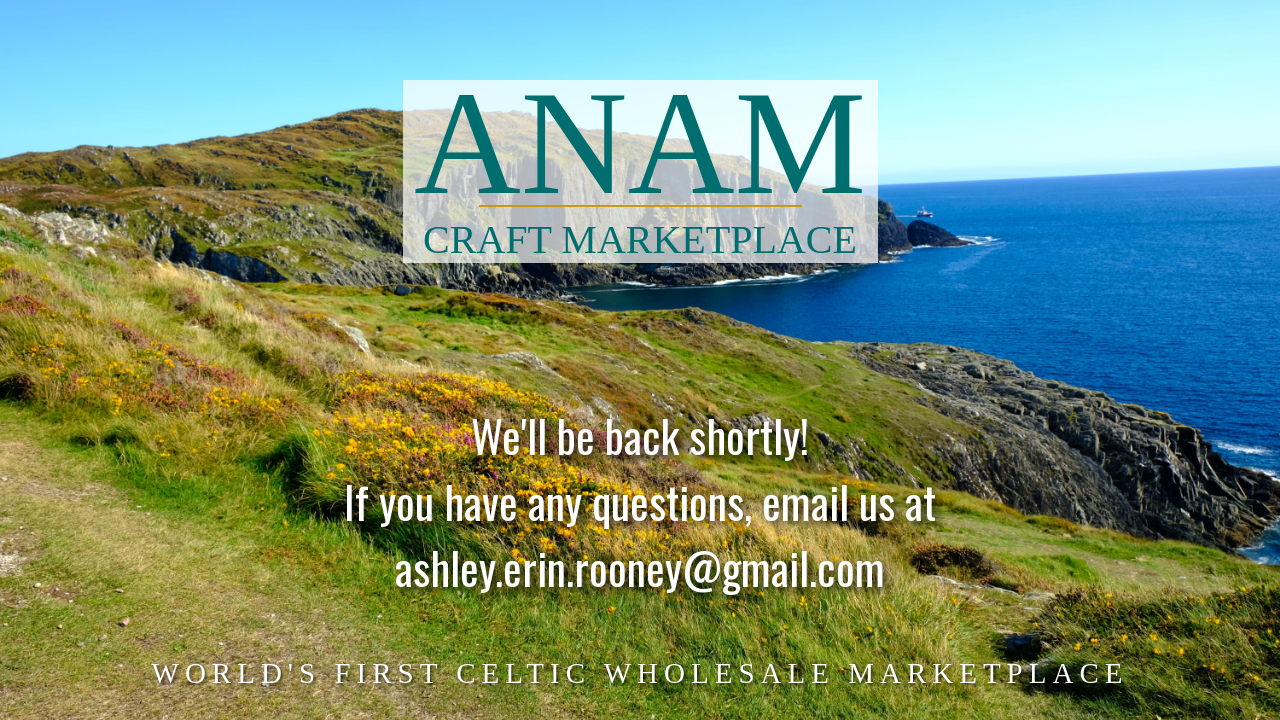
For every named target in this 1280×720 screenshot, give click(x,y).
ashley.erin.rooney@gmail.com (640, 577)
